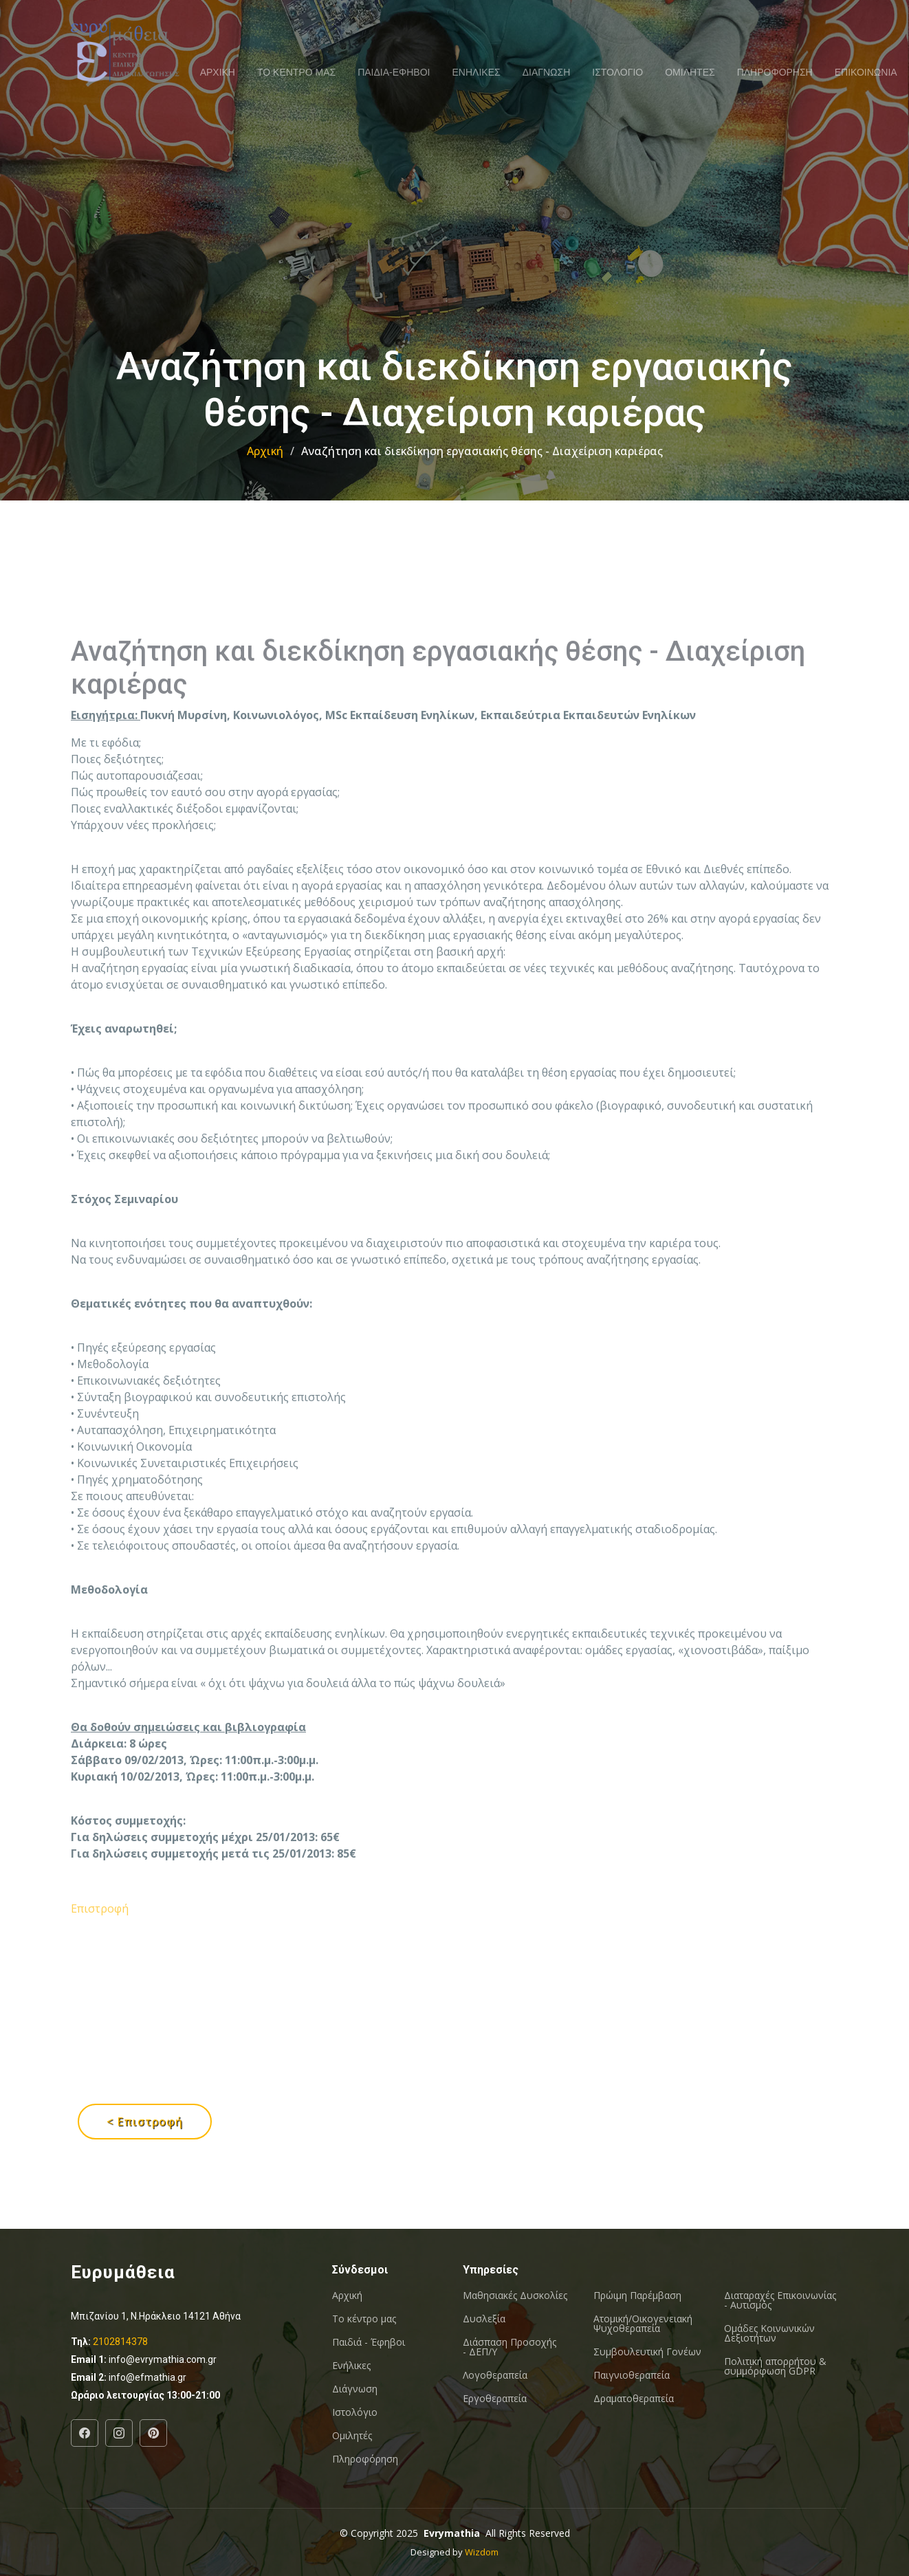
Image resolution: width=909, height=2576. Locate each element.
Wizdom (482, 2552)
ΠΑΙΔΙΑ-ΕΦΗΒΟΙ (394, 72)
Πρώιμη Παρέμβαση (637, 2295)
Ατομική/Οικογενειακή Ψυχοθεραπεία (642, 2323)
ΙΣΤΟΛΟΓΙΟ (617, 72)
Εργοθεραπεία (495, 2398)
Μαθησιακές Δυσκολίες (515, 2295)
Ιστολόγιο (354, 2412)
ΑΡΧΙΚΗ (217, 72)
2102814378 (120, 2341)
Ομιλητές (352, 2436)
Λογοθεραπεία (495, 2375)
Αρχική (265, 451)
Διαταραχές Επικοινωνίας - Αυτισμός (780, 2300)
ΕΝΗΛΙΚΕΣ (476, 72)
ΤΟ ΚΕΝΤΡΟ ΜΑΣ (296, 72)
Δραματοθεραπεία (633, 2398)
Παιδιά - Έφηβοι (368, 2342)
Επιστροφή (100, 1986)
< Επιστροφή (145, 2121)
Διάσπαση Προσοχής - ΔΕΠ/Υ (509, 2347)
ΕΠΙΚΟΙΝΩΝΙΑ (866, 72)
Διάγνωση (354, 2389)
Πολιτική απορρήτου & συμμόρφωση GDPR (775, 2366)
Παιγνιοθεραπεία (631, 2375)
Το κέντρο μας (364, 2319)
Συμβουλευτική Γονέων (647, 2352)
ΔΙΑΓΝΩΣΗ (547, 72)
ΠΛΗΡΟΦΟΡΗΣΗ (775, 72)
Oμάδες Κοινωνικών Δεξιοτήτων (769, 2333)
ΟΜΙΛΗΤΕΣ (689, 72)
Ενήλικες (351, 2365)
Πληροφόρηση (365, 2459)
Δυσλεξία (484, 2319)
